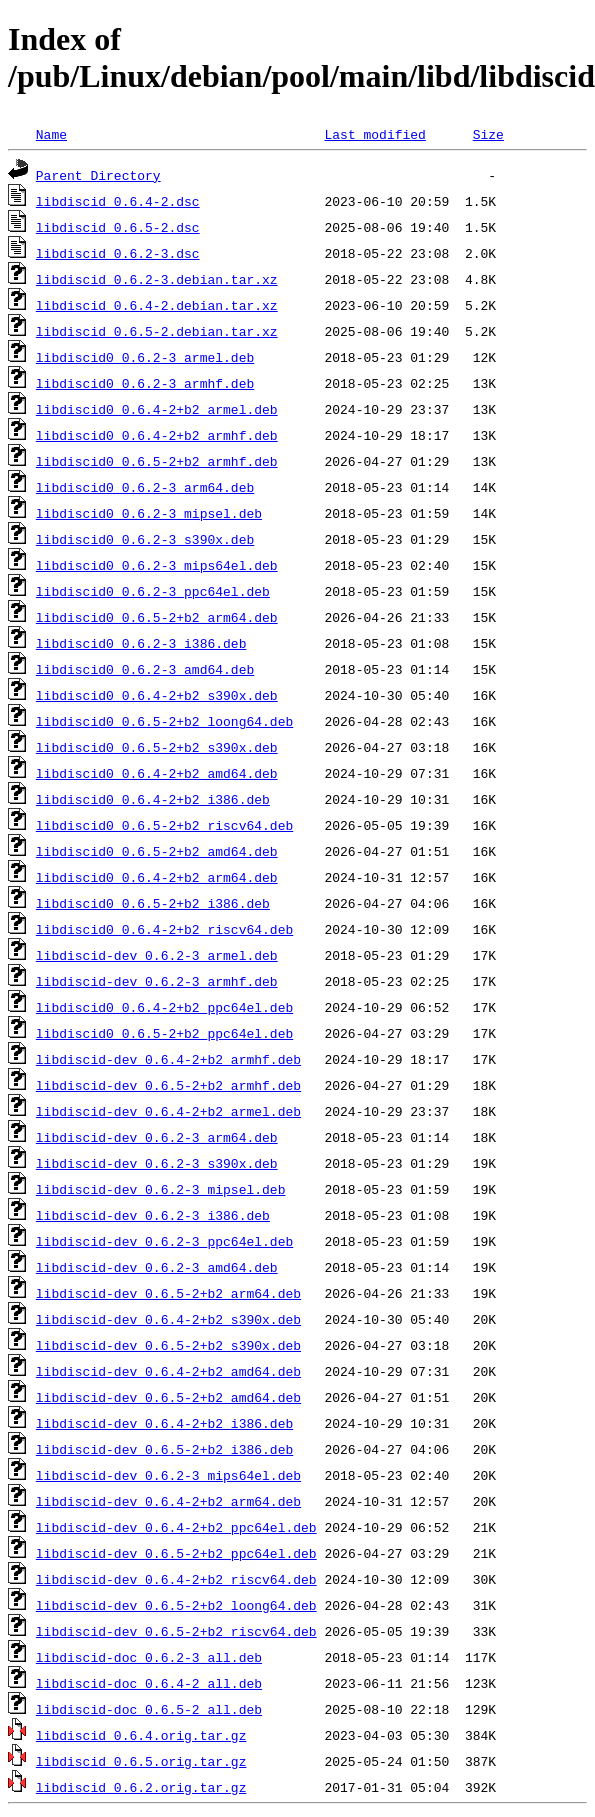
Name (51, 134)
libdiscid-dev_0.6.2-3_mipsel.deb (161, 1189)
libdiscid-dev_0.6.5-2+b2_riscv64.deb (176, 1631)
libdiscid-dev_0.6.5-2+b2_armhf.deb (168, 1085)
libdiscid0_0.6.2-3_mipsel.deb (149, 513)
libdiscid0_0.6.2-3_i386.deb (141, 643)
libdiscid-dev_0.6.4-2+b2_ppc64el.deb (176, 1527)
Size (488, 134)
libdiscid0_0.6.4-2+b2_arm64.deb (157, 877)
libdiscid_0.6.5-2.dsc (118, 227)
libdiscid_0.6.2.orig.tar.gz (141, 1787)
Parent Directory (98, 175)
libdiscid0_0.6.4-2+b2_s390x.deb (157, 695)
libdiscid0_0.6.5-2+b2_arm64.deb (157, 617)
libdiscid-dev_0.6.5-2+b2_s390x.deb (168, 1345)
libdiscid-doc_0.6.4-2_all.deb (149, 1683)
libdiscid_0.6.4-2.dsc (118, 201)
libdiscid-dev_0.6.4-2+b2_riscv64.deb (176, 1579)
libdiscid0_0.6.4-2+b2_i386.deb (153, 799)
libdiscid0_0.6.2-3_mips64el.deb (157, 565)
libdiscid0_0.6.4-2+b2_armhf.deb (157, 435)
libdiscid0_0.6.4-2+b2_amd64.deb (157, 773)
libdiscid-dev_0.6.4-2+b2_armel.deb (168, 1111)
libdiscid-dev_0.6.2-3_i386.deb (153, 1215)
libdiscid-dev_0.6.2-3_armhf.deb (157, 981)
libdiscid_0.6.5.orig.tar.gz (141, 1761)
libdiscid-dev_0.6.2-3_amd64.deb (157, 1267)
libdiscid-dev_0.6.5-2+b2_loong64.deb (176, 1605)
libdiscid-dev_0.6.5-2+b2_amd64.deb (168, 1397)
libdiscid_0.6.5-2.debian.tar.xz (157, 331)
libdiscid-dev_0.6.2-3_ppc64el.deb (164, 1241)
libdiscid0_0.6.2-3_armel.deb (145, 357)
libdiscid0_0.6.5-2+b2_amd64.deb (157, 851)
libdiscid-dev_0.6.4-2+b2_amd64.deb (168, 1371)
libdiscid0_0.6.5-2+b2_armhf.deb (157, 461)
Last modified (374, 134)
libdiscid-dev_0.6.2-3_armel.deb (157, 955)
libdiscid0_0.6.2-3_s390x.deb (145, 539)
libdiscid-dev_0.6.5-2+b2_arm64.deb (168, 1293)
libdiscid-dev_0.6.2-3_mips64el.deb (168, 1475)
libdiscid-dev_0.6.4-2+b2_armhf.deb (168, 1059)
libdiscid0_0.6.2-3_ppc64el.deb (153, 591)
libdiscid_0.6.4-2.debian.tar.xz (157, 305)
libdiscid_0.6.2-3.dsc (118, 253)
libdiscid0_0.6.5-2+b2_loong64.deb (164, 721)
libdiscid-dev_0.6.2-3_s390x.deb (157, 1163)
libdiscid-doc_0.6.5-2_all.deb (149, 1709)
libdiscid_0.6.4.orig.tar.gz (141, 1735)
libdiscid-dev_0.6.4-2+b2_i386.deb (164, 1423)
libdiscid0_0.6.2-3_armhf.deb (145, 383)
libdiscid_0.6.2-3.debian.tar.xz (157, 279)
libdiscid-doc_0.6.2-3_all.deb (149, 1657)
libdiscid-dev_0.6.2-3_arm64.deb (157, 1137)
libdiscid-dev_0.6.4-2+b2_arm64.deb (168, 1501)
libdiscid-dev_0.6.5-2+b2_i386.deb (164, 1449)
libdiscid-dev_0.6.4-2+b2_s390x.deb (168, 1319)
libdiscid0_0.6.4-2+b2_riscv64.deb (164, 929)
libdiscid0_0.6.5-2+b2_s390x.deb (157, 747)
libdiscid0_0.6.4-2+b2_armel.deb (157, 409)
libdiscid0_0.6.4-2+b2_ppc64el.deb (164, 1007)
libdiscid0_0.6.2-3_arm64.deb (145, 487)
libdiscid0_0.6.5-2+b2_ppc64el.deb (164, 1033)
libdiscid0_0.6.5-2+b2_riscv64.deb (164, 825)
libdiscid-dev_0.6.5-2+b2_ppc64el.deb (176, 1553)
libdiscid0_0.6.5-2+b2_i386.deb (153, 903)
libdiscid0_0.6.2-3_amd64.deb (145, 669)
